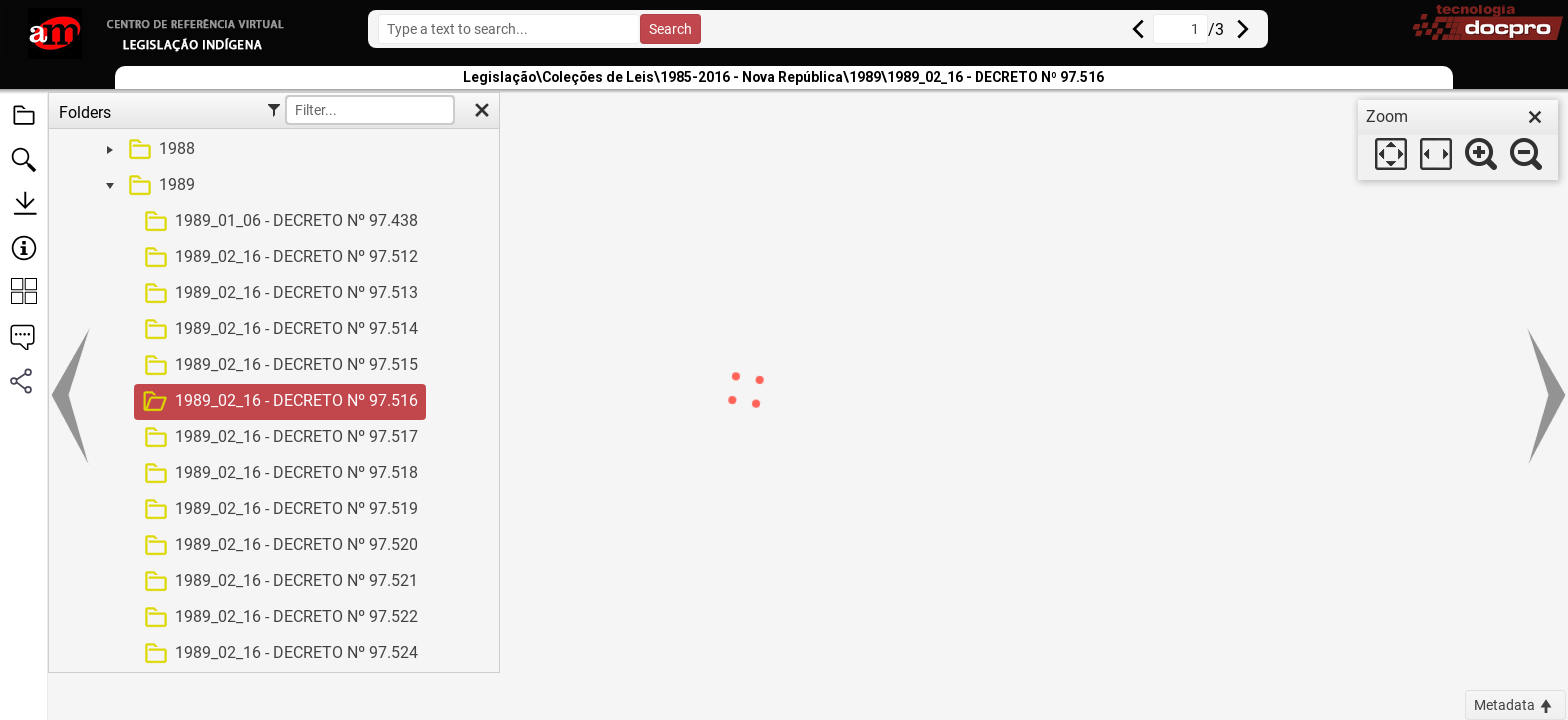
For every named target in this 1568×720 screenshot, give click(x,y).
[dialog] (1458, 140)
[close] (1535, 117)
